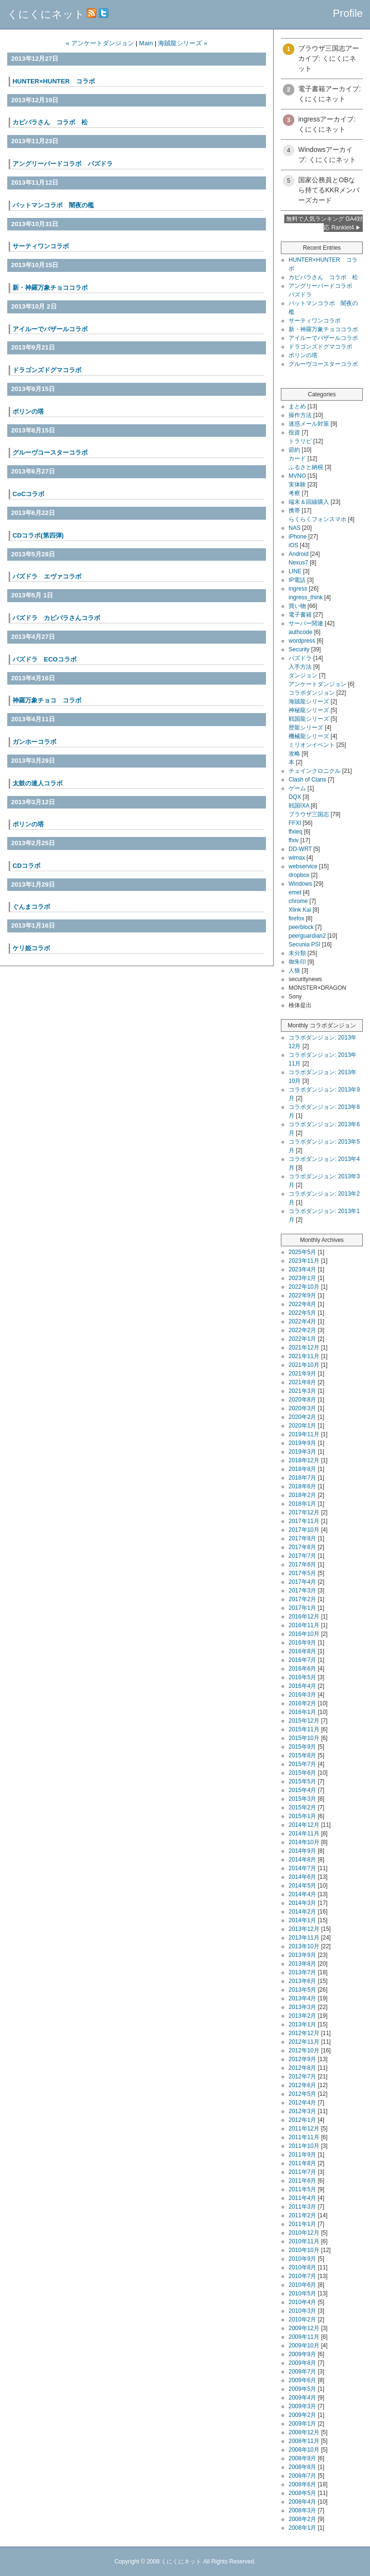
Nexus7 (298, 562)
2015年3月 (302, 1798)
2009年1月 (302, 2423)
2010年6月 (302, 2284)
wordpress (302, 640)
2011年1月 (302, 2224)
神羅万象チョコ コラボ (47, 700)
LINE (295, 571)
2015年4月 (302, 1790)
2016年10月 (304, 1634)
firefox (296, 918)
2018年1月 (302, 1503)
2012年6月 (302, 2085)
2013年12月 (304, 1929)
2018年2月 (302, 1495)
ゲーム (297, 788)
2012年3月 (302, 2111)
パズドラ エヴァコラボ (47, 576)
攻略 (294, 753)
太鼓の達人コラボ (38, 783)
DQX (295, 797)
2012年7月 (302, 2076)
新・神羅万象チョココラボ (323, 329)
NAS (295, 528)
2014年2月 (302, 1911)
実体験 (297, 484)
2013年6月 (302, 1981)
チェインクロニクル (315, 771)
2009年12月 (304, 2328)
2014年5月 (302, 1885)
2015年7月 (302, 1764)
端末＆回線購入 (309, 502)
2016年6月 (302, 1668)
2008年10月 (304, 2449)
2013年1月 (302, 2024)
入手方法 (300, 666)
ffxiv (294, 840)
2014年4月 (302, 1894)
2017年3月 (302, 1590)
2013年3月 (302, 2007)
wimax (297, 857)
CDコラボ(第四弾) (38, 535)
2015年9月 (302, 1746)
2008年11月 (304, 2441)
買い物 (297, 606)
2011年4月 (302, 2198)
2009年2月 (302, 2415)
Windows (300, 883)
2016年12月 (304, 1616)
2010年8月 (302, 2267)
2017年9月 (302, 1538)
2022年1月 (302, 1338)
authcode (300, 632)
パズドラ (300, 658)
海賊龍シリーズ (309, 701)
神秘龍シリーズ (309, 710)
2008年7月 (302, 2475)
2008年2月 (302, 2519)
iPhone (297, 536)
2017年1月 (302, 1608)
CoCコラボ (28, 494)
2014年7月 (302, 1868)
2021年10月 (304, 1365)
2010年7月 (302, 2276)
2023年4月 (302, 1269)
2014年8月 (302, 1859)
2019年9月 (302, 1443)
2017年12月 (304, 1512)
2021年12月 (304, 1347)
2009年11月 (304, 2336)
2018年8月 (302, 1469)
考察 (294, 493)
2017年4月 (302, 1581)
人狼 (294, 970)
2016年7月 (302, 1660)
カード (297, 458)
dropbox (299, 875)
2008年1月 (302, 2527)
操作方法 (300, 415)
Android (298, 554)
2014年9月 (302, 1851)
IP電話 (297, 580)
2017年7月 (302, 1555)
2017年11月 (304, 1521)
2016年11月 (304, 1625)
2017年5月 (302, 1573)
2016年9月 (302, 1642)
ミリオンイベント (312, 745)
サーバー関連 (306, 623)
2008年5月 (302, 2493)
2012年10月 (304, 2050)
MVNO (297, 475)
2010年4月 (302, 2302)
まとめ (297, 406)
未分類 (297, 953)
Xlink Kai (300, 909)
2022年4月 (302, 1321)
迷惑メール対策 (309, 423)
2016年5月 (302, 1677)
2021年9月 (302, 1373)
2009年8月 (302, 2363)
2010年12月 (304, 2232)
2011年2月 (302, 2215)
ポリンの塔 (28, 411)
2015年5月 (302, 1781)
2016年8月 (302, 1651)
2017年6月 (302, 1564)
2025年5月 (302, 1252)
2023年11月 (304, 1260)
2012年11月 (304, 2041)
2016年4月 (302, 1686)
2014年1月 (302, 1920)
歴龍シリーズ (306, 727)
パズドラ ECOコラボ (45, 659)
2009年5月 (302, 2389)
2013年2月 (302, 2015)
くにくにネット (46, 14)
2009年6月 (302, 2380)
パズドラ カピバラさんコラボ (56, 617)
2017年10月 (304, 1529)
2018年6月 (302, 1486)
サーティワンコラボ (315, 320)
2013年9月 (302, 1955)
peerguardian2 (307, 935)
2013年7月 (302, 1972)
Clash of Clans (307, 779)
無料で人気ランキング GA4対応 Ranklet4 (324, 223)
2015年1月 (302, 1816)
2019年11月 (304, 1434)
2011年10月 (304, 2146)
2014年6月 (302, 1877)
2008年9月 (302, 2458)
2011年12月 (304, 2128)
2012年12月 (304, 2033)
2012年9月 (302, 2059)
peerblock (301, 927)
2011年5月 (302, 2189)
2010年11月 (304, 2241)
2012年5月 (302, 2093)
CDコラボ (26, 865)
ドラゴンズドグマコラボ (320, 346)
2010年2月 (302, 2319)
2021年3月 (302, 1391)
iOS (293, 545)
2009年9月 (302, 2354)
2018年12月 (304, 1460)
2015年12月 (304, 1720)
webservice (303, 866)
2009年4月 (302, 2397)
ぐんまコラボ (31, 906)
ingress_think (306, 597)
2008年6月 (302, 2484)
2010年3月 (302, 2310)
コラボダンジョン (312, 692)
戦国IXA (299, 805)
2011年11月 (304, 2137)
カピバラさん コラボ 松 (323, 277)
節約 (294, 449)
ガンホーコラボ (34, 741)
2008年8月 (302, 2467)
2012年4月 (302, 2102)
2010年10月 (304, 2250)
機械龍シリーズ (309, 736)
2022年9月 (302, 1295)
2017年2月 (302, 1599)
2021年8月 (302, 1382)
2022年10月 (304, 1286)
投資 (294, 432)
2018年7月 (302, 1477)
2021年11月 (304, 1356)
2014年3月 (302, 1903)
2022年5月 (302, 1312)
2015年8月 (302, 1755)
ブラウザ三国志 (309, 814)
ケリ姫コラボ (31, 948)
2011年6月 (302, 2180)
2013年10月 (304, 1946)
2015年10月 (304, 1738)
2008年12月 (304, 2432)
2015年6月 (302, 1772)
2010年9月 (302, 2258)
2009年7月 (302, 2371)
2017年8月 (302, 1547)
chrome (298, 901)
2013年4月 (302, 1998)
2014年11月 (304, 1833)
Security (299, 649)
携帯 (294, 510)
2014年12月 (304, 1824)
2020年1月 (302, 1425)
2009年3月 (302, 2406)
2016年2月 (302, 1703)
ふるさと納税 (306, 467)
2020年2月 (302, 1417)
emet (295, 892)
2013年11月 (304, 1937)
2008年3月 (302, 2510)
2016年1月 (302, 1712)
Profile (348, 13)
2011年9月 (302, 2154)
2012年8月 (302, 2067)
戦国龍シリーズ (309, 718)
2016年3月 (302, 1694)
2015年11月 (304, 1729)
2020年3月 (302, 1408)
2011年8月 (302, 2163)
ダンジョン (303, 675)
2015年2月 (302, 1807)
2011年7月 (302, 2172)
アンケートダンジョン (317, 684)
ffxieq (295, 831)
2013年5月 (302, 1989)
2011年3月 (302, 2206)
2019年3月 (302, 1451)
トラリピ (300, 441)
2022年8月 (302, 1304)
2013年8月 (302, 1963)
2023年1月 (302, 1278)
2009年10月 (304, 2345)
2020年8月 (302, 1399)
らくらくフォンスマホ (317, 519)
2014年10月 (304, 1842)
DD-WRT (300, 849)
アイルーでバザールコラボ (323, 338)
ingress (298, 588)
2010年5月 (302, 2293)
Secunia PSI (304, 944)
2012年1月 (302, 2120)
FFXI (295, 823)
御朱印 (297, 961)
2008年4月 (302, 2501)
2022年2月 (302, 1330)
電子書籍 (300, 614)
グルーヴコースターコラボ (50, 452)
